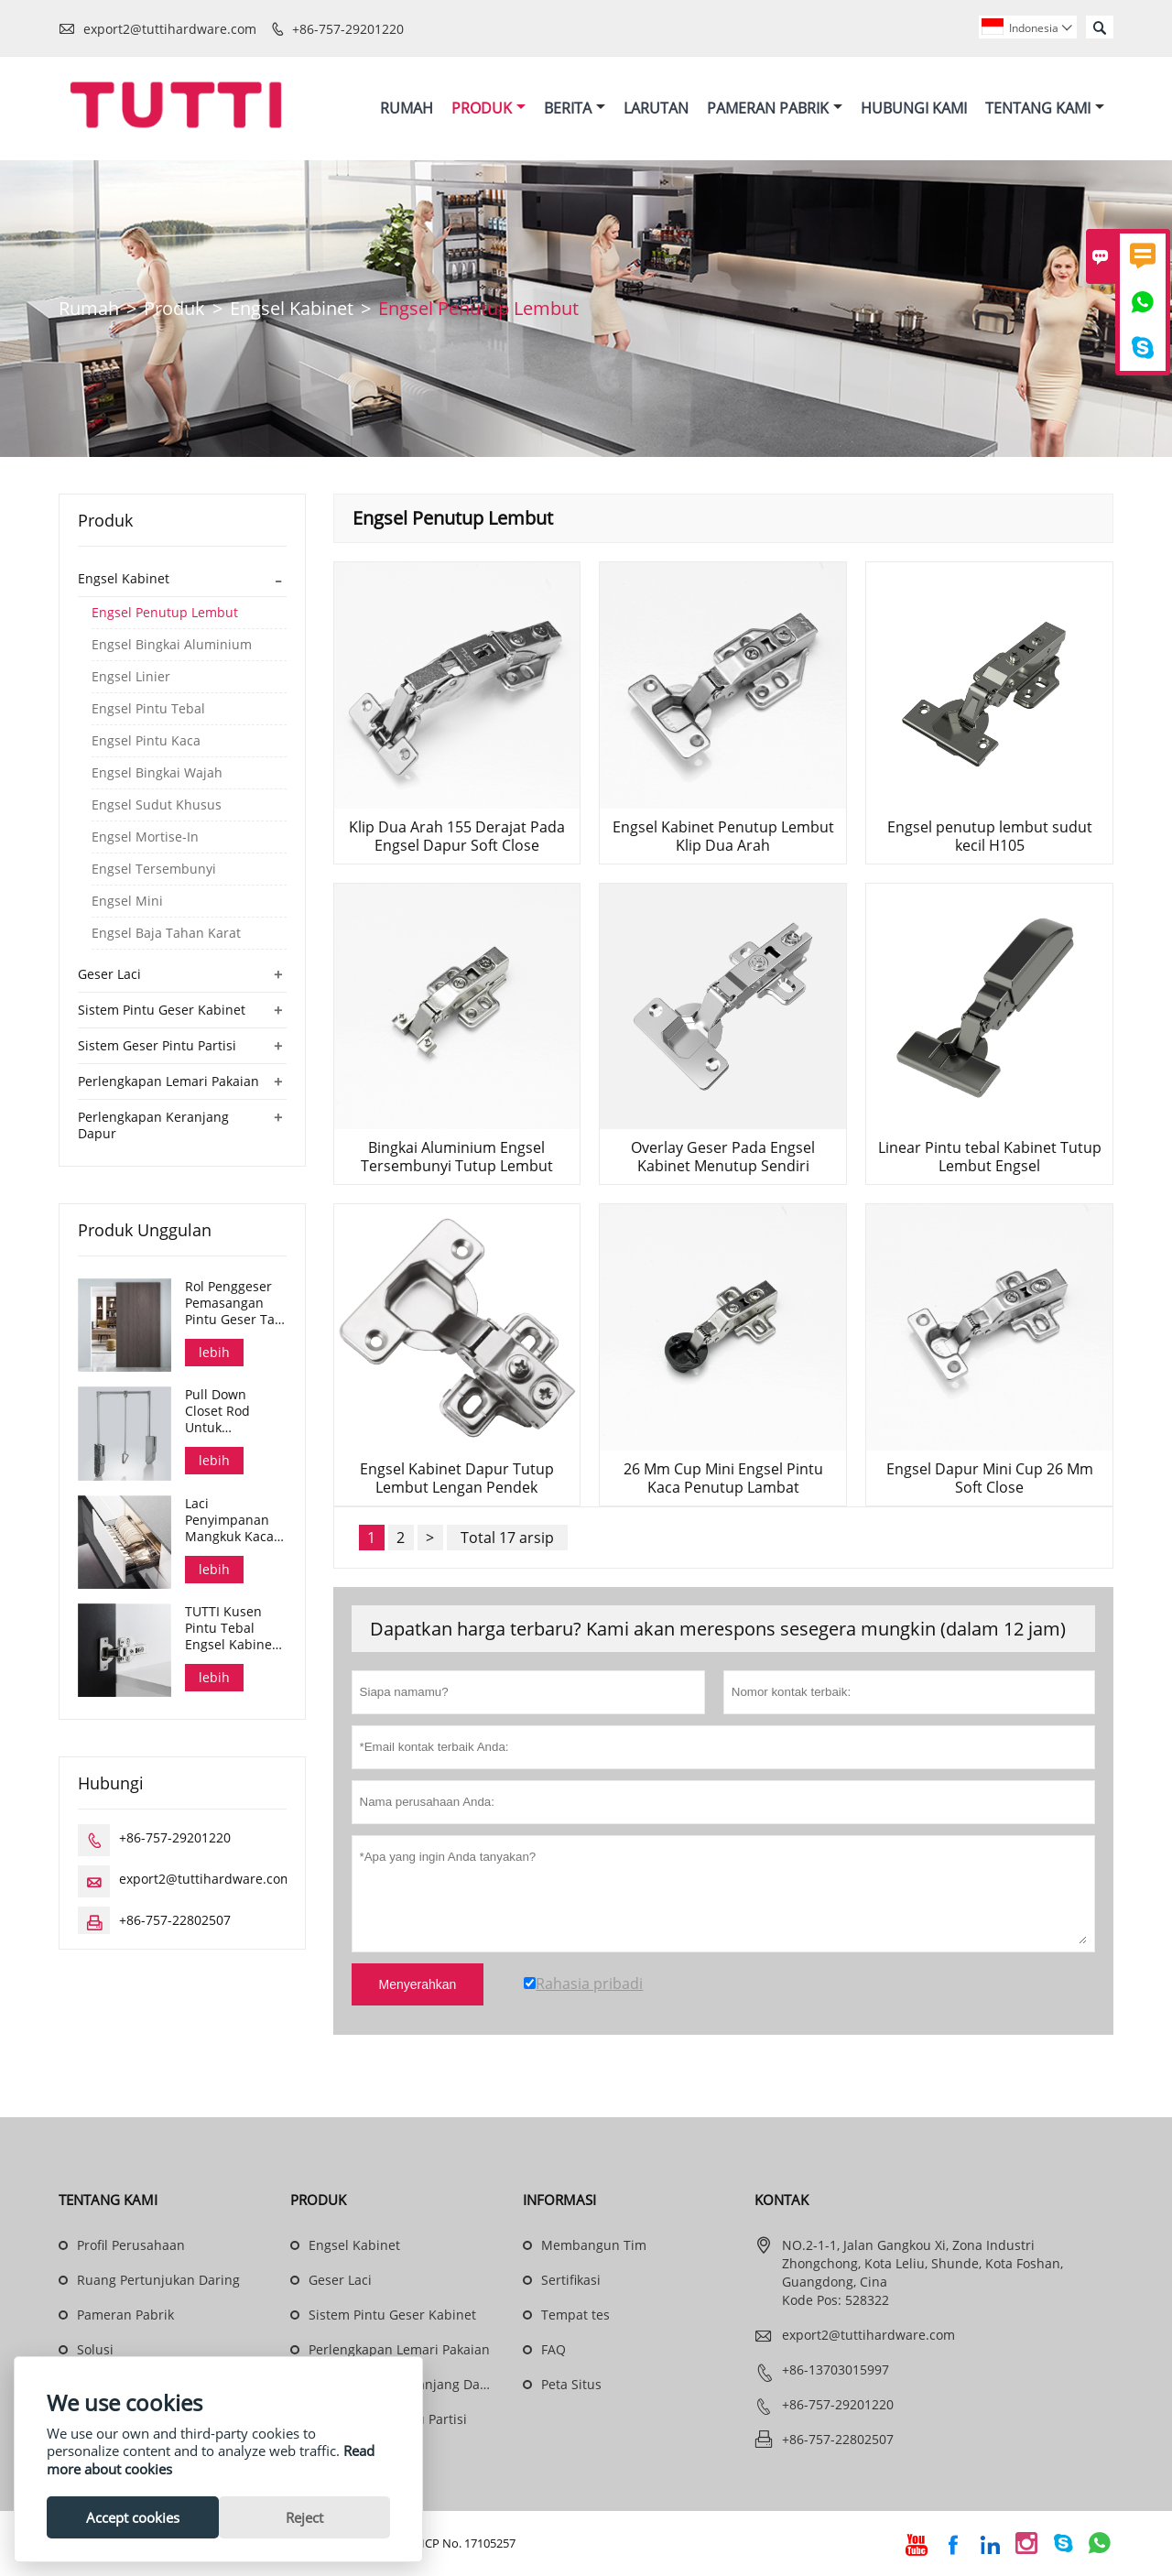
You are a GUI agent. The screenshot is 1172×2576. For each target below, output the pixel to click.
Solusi (95, 2350)
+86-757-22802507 (175, 1920)
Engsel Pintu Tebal (148, 709)
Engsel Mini (127, 902)
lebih (214, 1353)
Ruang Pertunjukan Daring (158, 2280)
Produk (488, 108)
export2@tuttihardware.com (169, 29)
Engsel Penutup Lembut (165, 613)
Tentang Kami (1044, 108)
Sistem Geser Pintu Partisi (157, 1046)
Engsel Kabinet (291, 309)
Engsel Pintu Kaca (146, 742)
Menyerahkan (418, 1985)
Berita (574, 108)
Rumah (406, 108)
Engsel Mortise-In (145, 838)
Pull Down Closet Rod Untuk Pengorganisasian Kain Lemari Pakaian (235, 1412)
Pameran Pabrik (774, 108)
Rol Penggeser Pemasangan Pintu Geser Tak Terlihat (233, 1304)
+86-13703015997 (835, 2370)
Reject (304, 2517)
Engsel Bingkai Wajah (157, 774)
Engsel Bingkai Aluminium (172, 645)
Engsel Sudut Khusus (157, 806)
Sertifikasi (571, 2280)
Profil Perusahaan (131, 2246)
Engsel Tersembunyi (154, 870)
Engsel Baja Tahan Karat (166, 934)
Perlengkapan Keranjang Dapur (153, 1126)
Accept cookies (132, 2517)
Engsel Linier (131, 677)
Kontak (781, 2200)
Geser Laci (109, 975)
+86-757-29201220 (348, 29)
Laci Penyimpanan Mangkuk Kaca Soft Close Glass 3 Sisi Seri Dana (233, 1521)
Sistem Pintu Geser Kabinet (161, 1010)
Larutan (656, 108)
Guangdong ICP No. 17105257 (434, 2544)
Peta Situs (571, 2385)
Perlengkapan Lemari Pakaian (168, 1082)
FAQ (553, 2350)
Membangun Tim (593, 2246)
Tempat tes (575, 2315)
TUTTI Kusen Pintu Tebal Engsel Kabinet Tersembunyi (231, 1629)
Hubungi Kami (914, 108)
